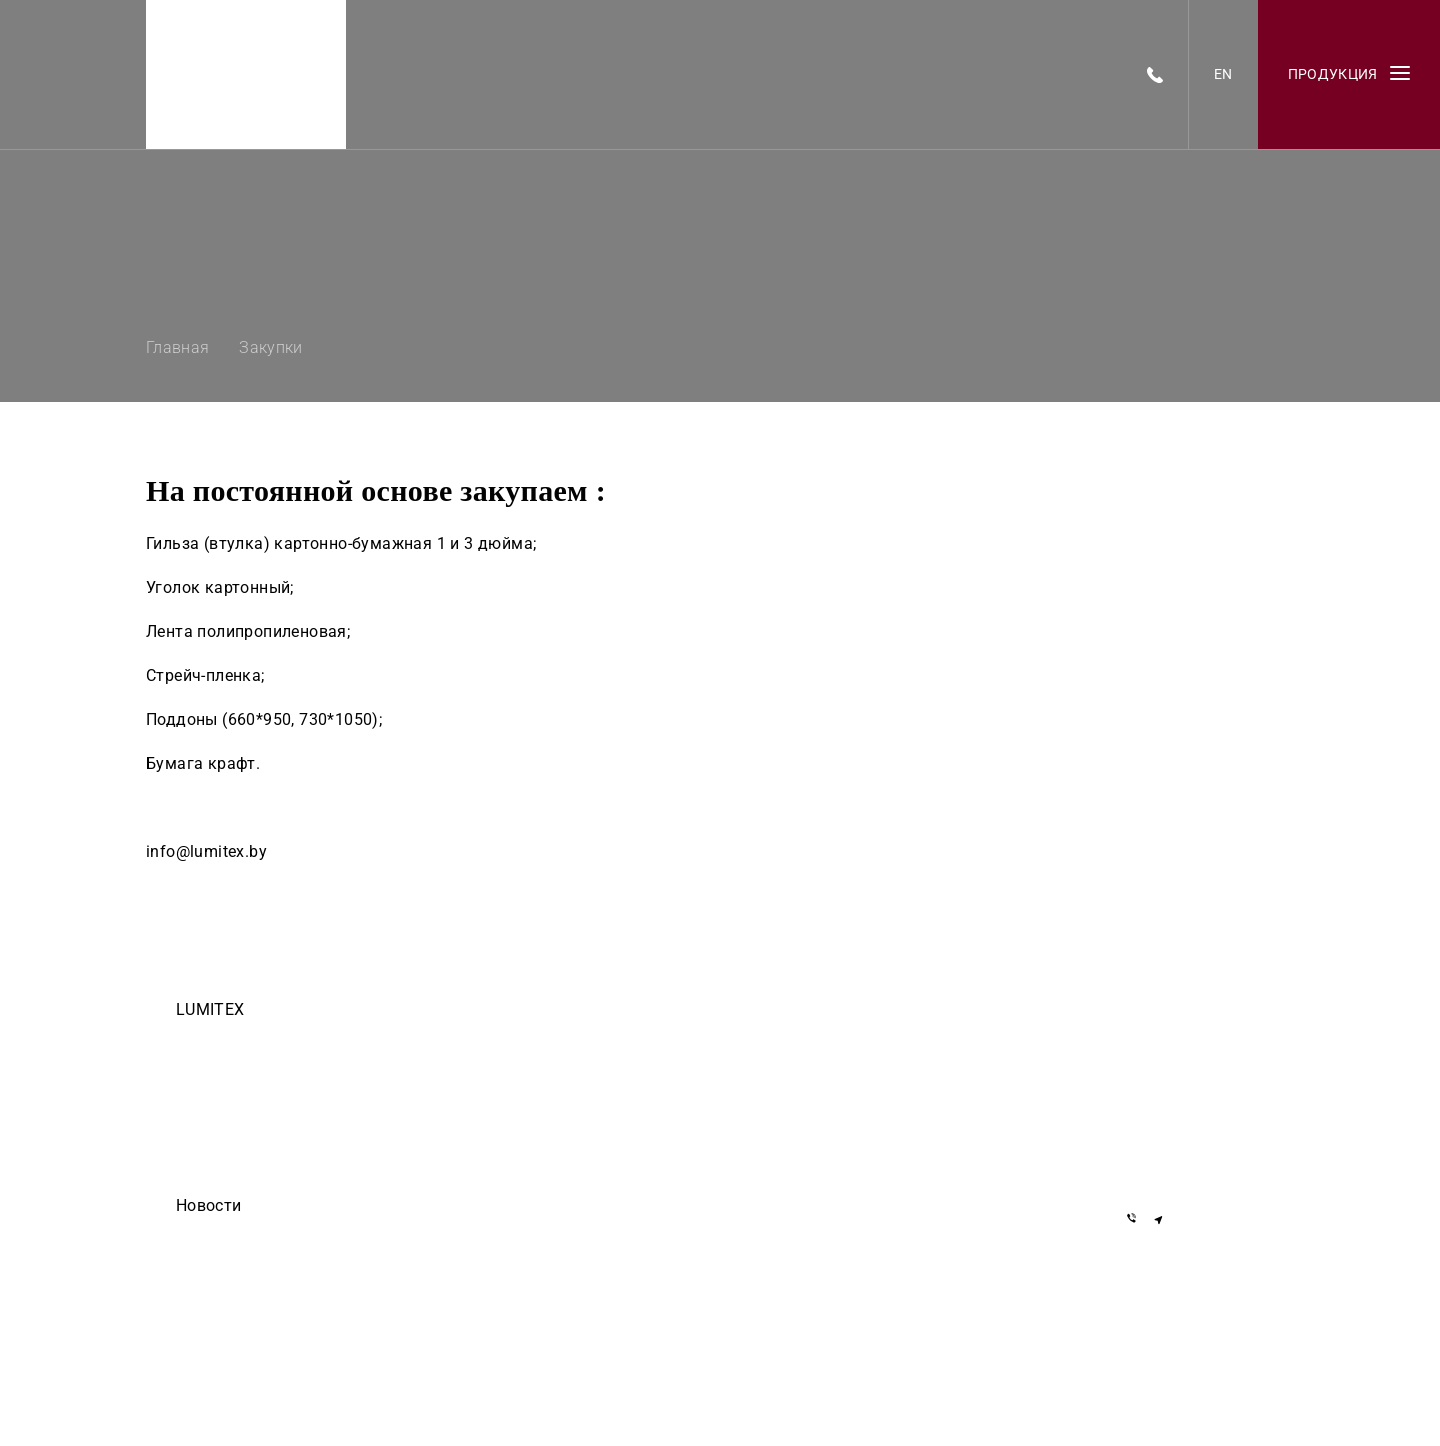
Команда (202, 1039)
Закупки (199, 1095)
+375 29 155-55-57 (1189, 1098)
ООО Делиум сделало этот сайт (268, 1263)
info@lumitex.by (1181, 1166)
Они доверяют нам (232, 1291)
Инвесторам (212, 1179)
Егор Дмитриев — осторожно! (264, 1235)
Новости (208, 1205)
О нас (192, 1123)
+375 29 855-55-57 (1189, 1127)
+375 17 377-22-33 (1189, 1040)
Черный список (221, 1151)
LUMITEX (210, 1009)
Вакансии (203, 1067)
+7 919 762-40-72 (1185, 1069)
